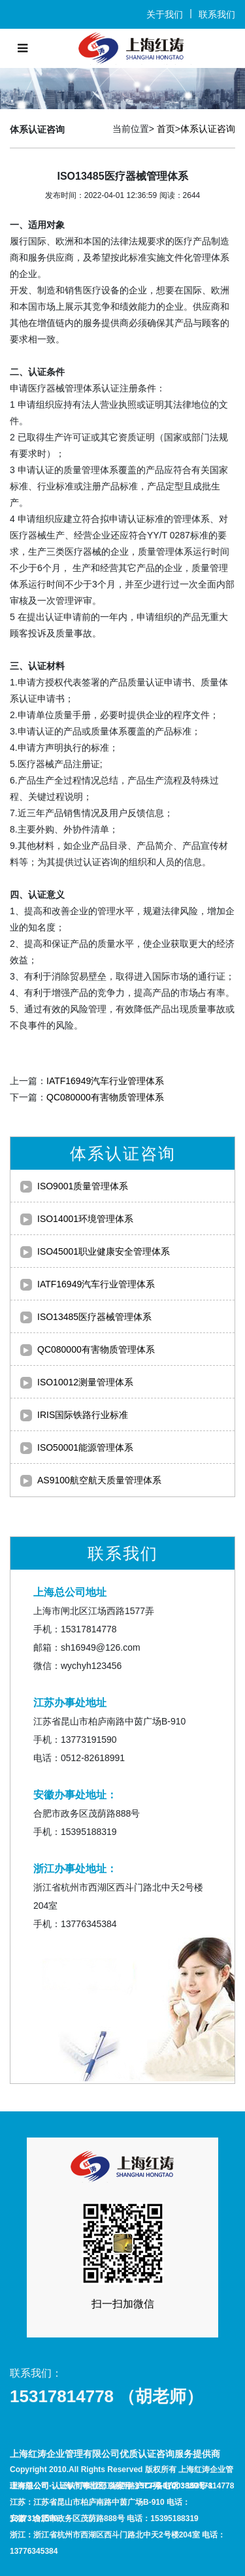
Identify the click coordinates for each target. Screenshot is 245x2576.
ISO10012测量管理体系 (85, 1382)
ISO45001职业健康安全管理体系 (103, 1251)
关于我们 (164, 14)
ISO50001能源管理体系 (85, 1447)
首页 (166, 129)
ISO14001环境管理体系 (85, 1219)
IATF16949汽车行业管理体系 (105, 1081)
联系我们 (217, 14)
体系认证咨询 (207, 129)
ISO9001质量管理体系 (82, 1186)
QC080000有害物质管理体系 (105, 1097)
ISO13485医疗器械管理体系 (94, 1317)
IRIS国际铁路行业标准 (82, 1415)
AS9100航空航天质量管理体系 (99, 1480)
